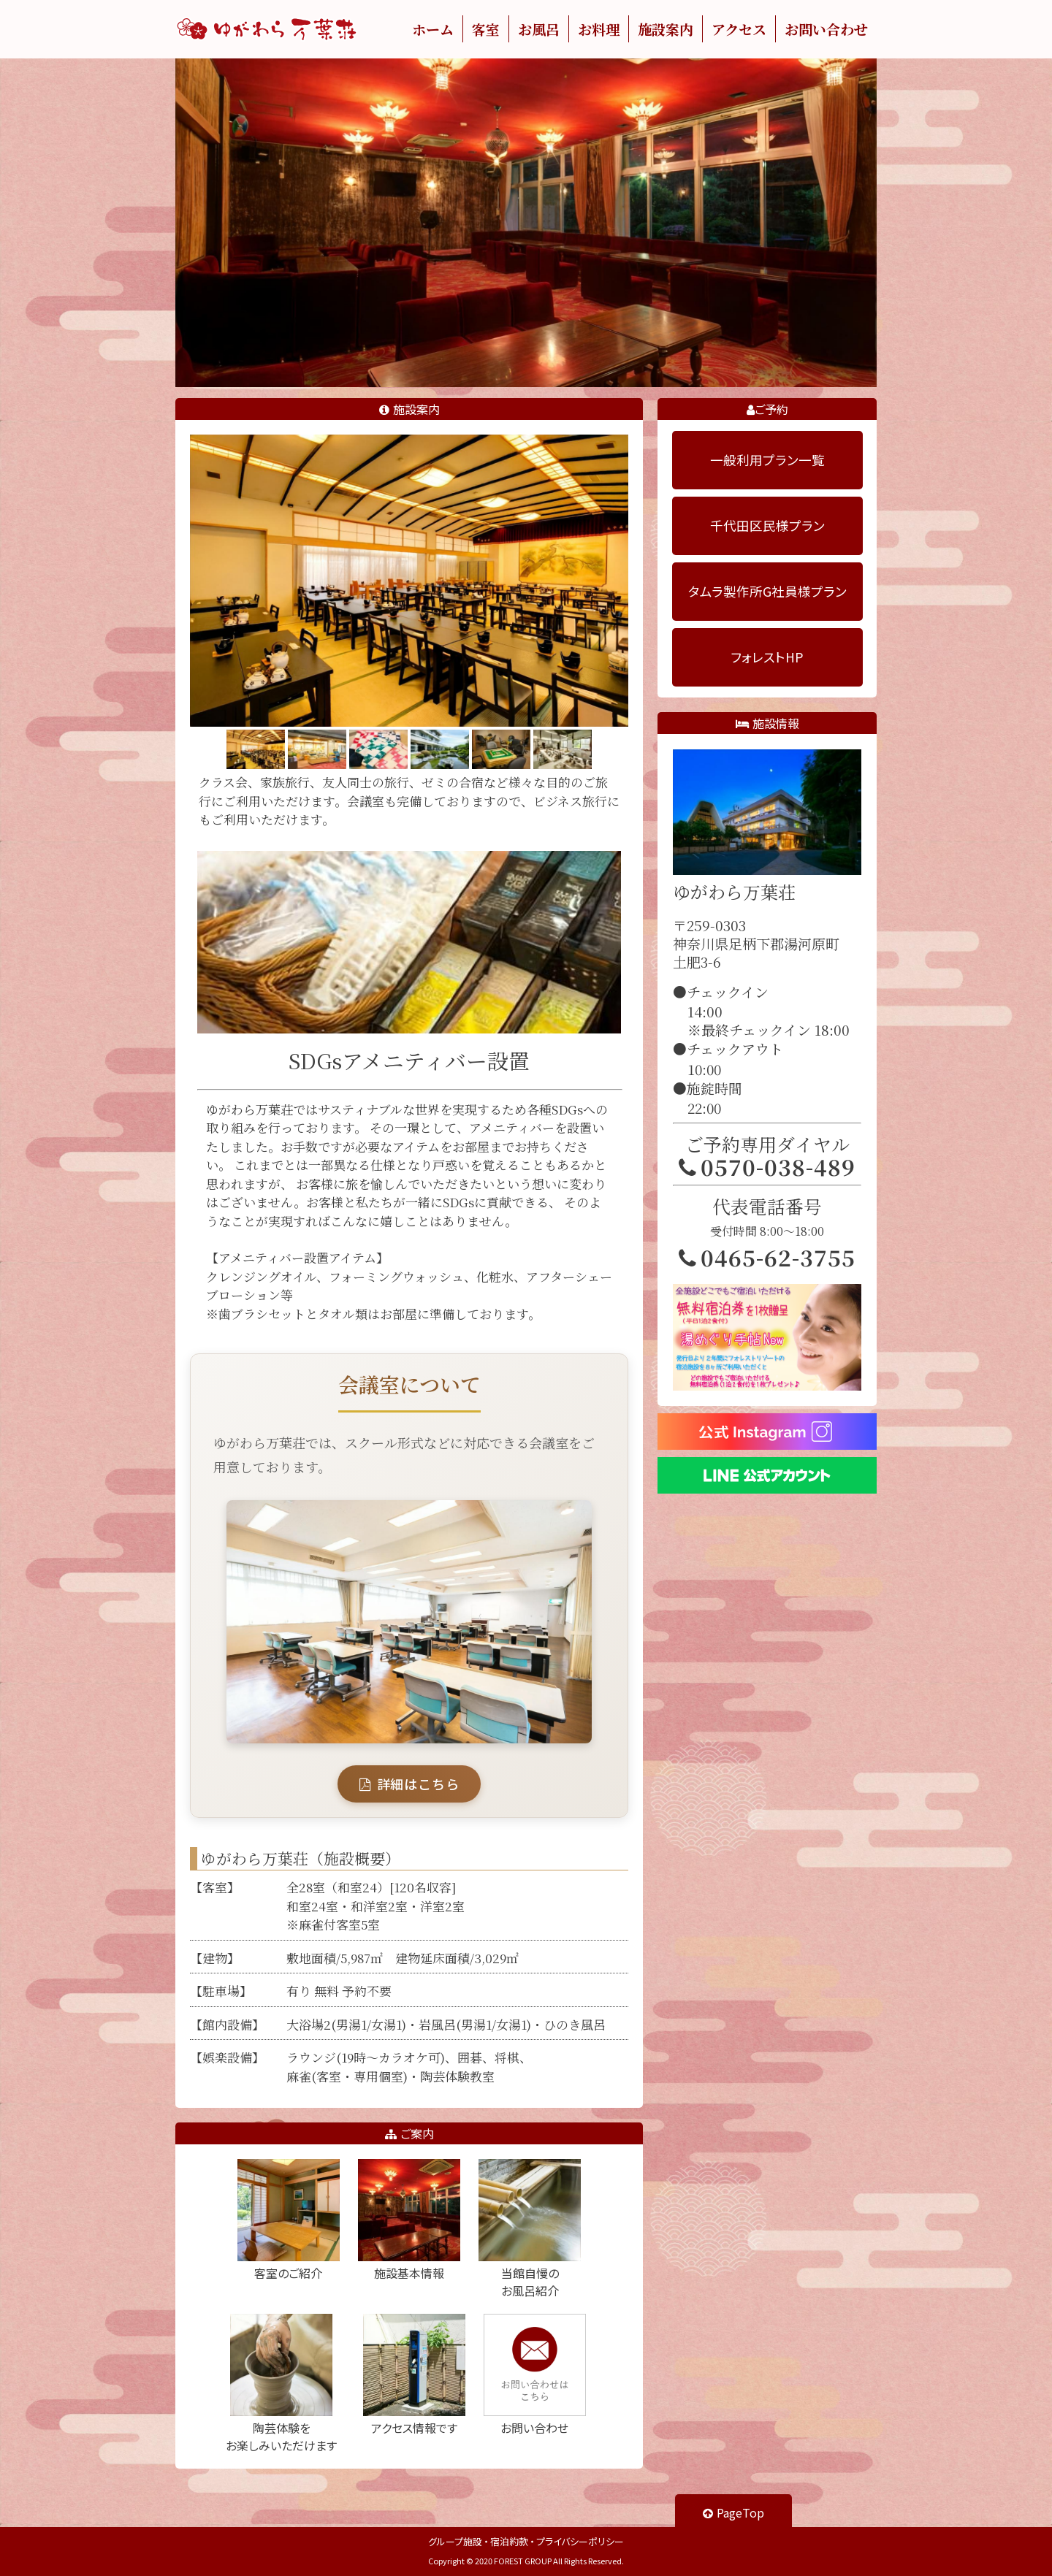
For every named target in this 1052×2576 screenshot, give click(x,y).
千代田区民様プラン (767, 525)
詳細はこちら (409, 1783)
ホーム (433, 29)
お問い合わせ (826, 29)
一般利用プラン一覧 (767, 460)
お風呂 (539, 29)
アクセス (739, 29)
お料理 (599, 29)
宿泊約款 (509, 2541)
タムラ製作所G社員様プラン (767, 591)
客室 (486, 29)
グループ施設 (455, 2541)
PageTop (733, 2512)
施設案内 (665, 29)
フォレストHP (767, 657)
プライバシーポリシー (580, 2541)
